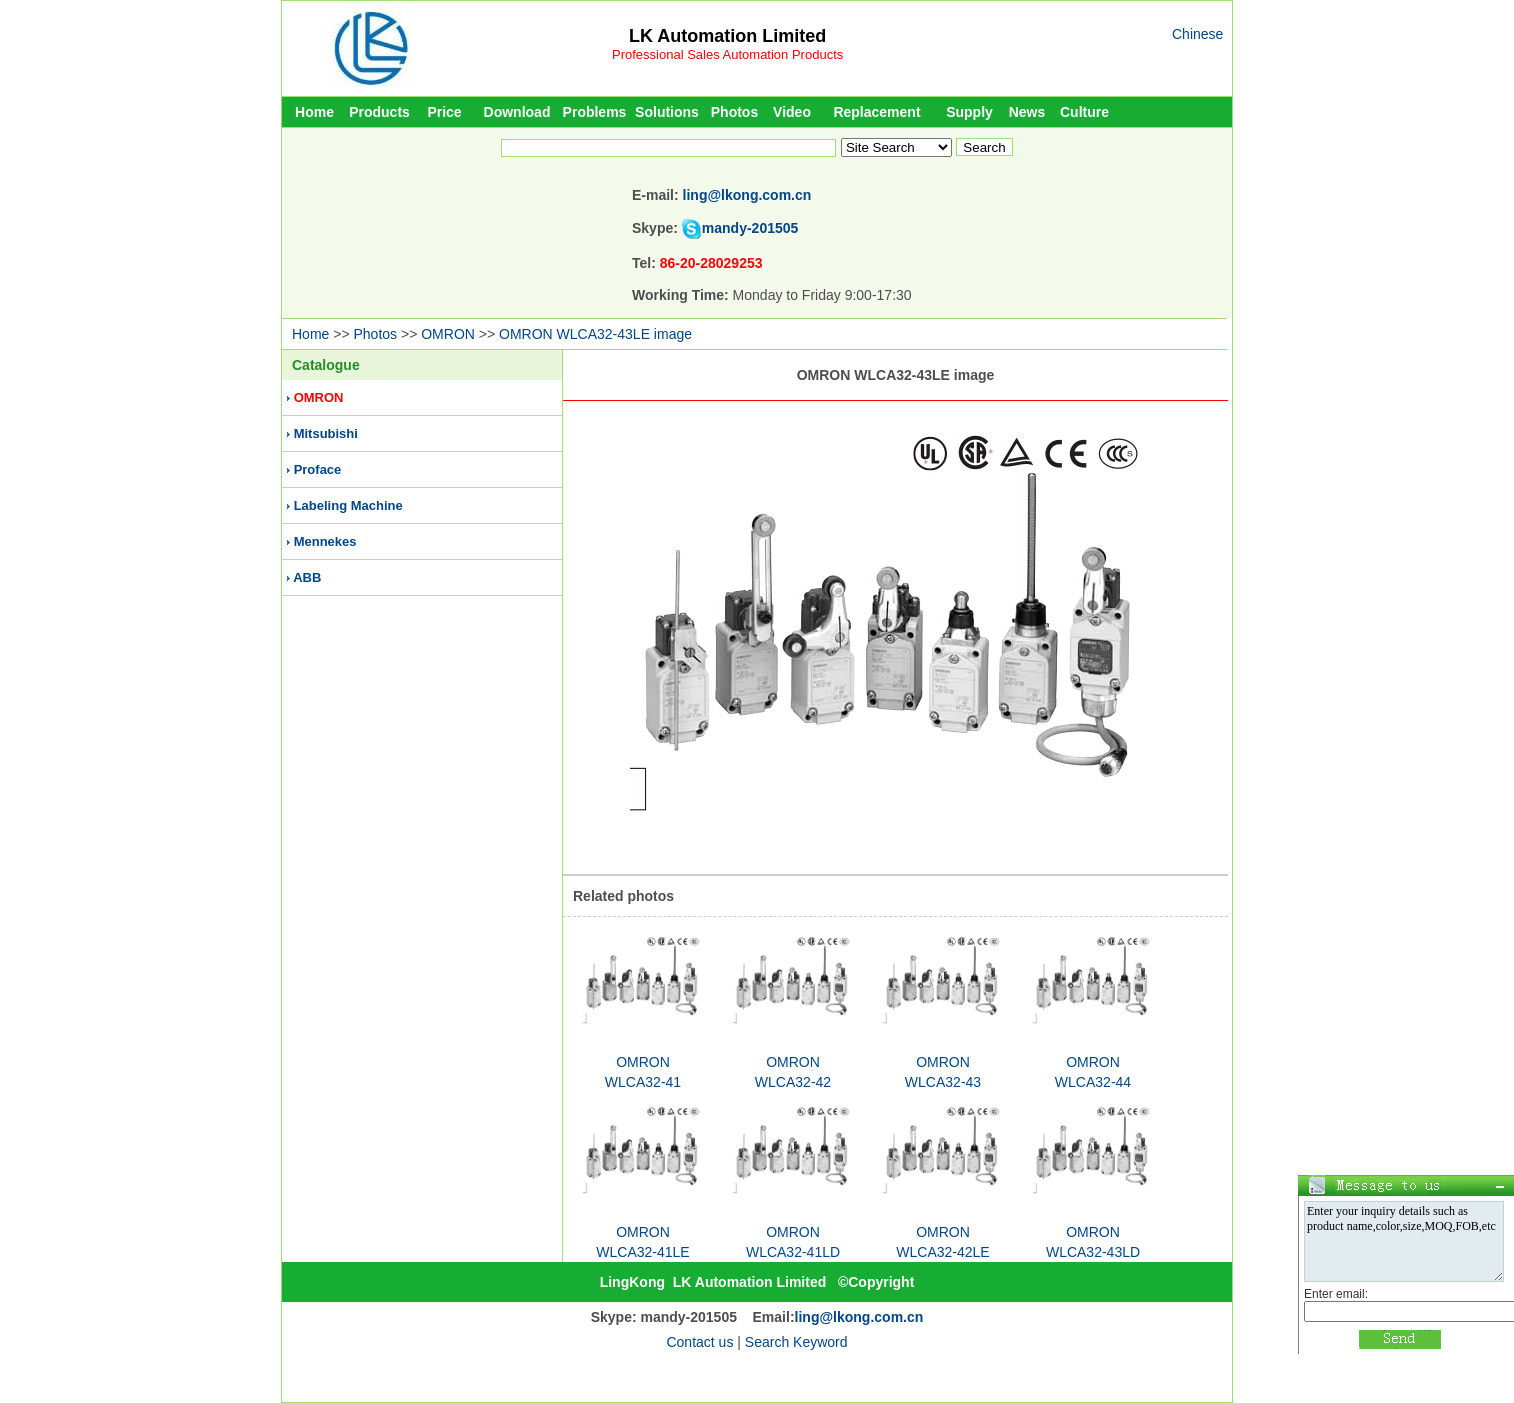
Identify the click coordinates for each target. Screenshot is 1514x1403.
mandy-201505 (750, 228)
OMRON (448, 334)
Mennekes (325, 541)
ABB (307, 577)
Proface (318, 469)
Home (314, 112)
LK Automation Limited (727, 36)
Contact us (699, 1342)
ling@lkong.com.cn (747, 195)
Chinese (1197, 34)
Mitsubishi (326, 433)
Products (379, 112)
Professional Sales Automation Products (727, 54)
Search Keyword (796, 1342)
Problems (595, 112)
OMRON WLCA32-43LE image (595, 334)
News (1027, 112)
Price (444, 112)
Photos (734, 112)
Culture (1084, 112)
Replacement (876, 112)
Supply (969, 112)
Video (792, 112)
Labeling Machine (348, 505)
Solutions (667, 112)
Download (517, 112)
